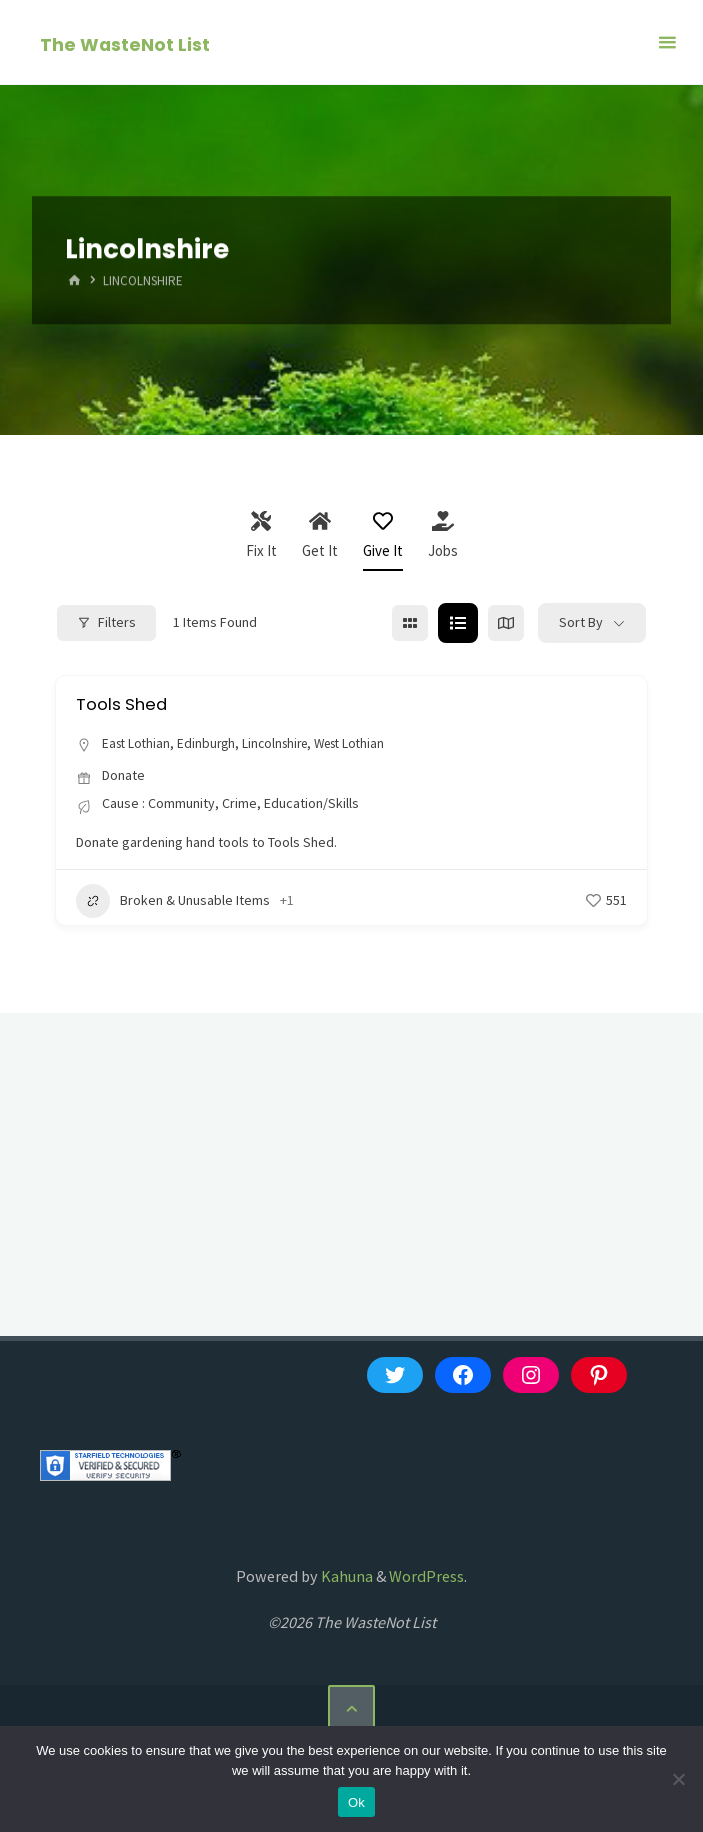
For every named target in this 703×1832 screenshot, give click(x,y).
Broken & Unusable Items (173, 901)
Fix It (261, 535)
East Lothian (138, 743)
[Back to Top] (351, 1709)
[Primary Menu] (667, 42)
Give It (383, 535)
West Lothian (364, 743)
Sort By (581, 622)
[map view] (506, 623)
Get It (320, 535)
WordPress (426, 1577)
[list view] (458, 623)
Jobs (443, 535)
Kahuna (345, 1577)
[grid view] (410, 623)
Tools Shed (125, 703)
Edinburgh (211, 743)
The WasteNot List (125, 43)
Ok (356, 1802)
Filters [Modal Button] (106, 622)
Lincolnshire (283, 743)
